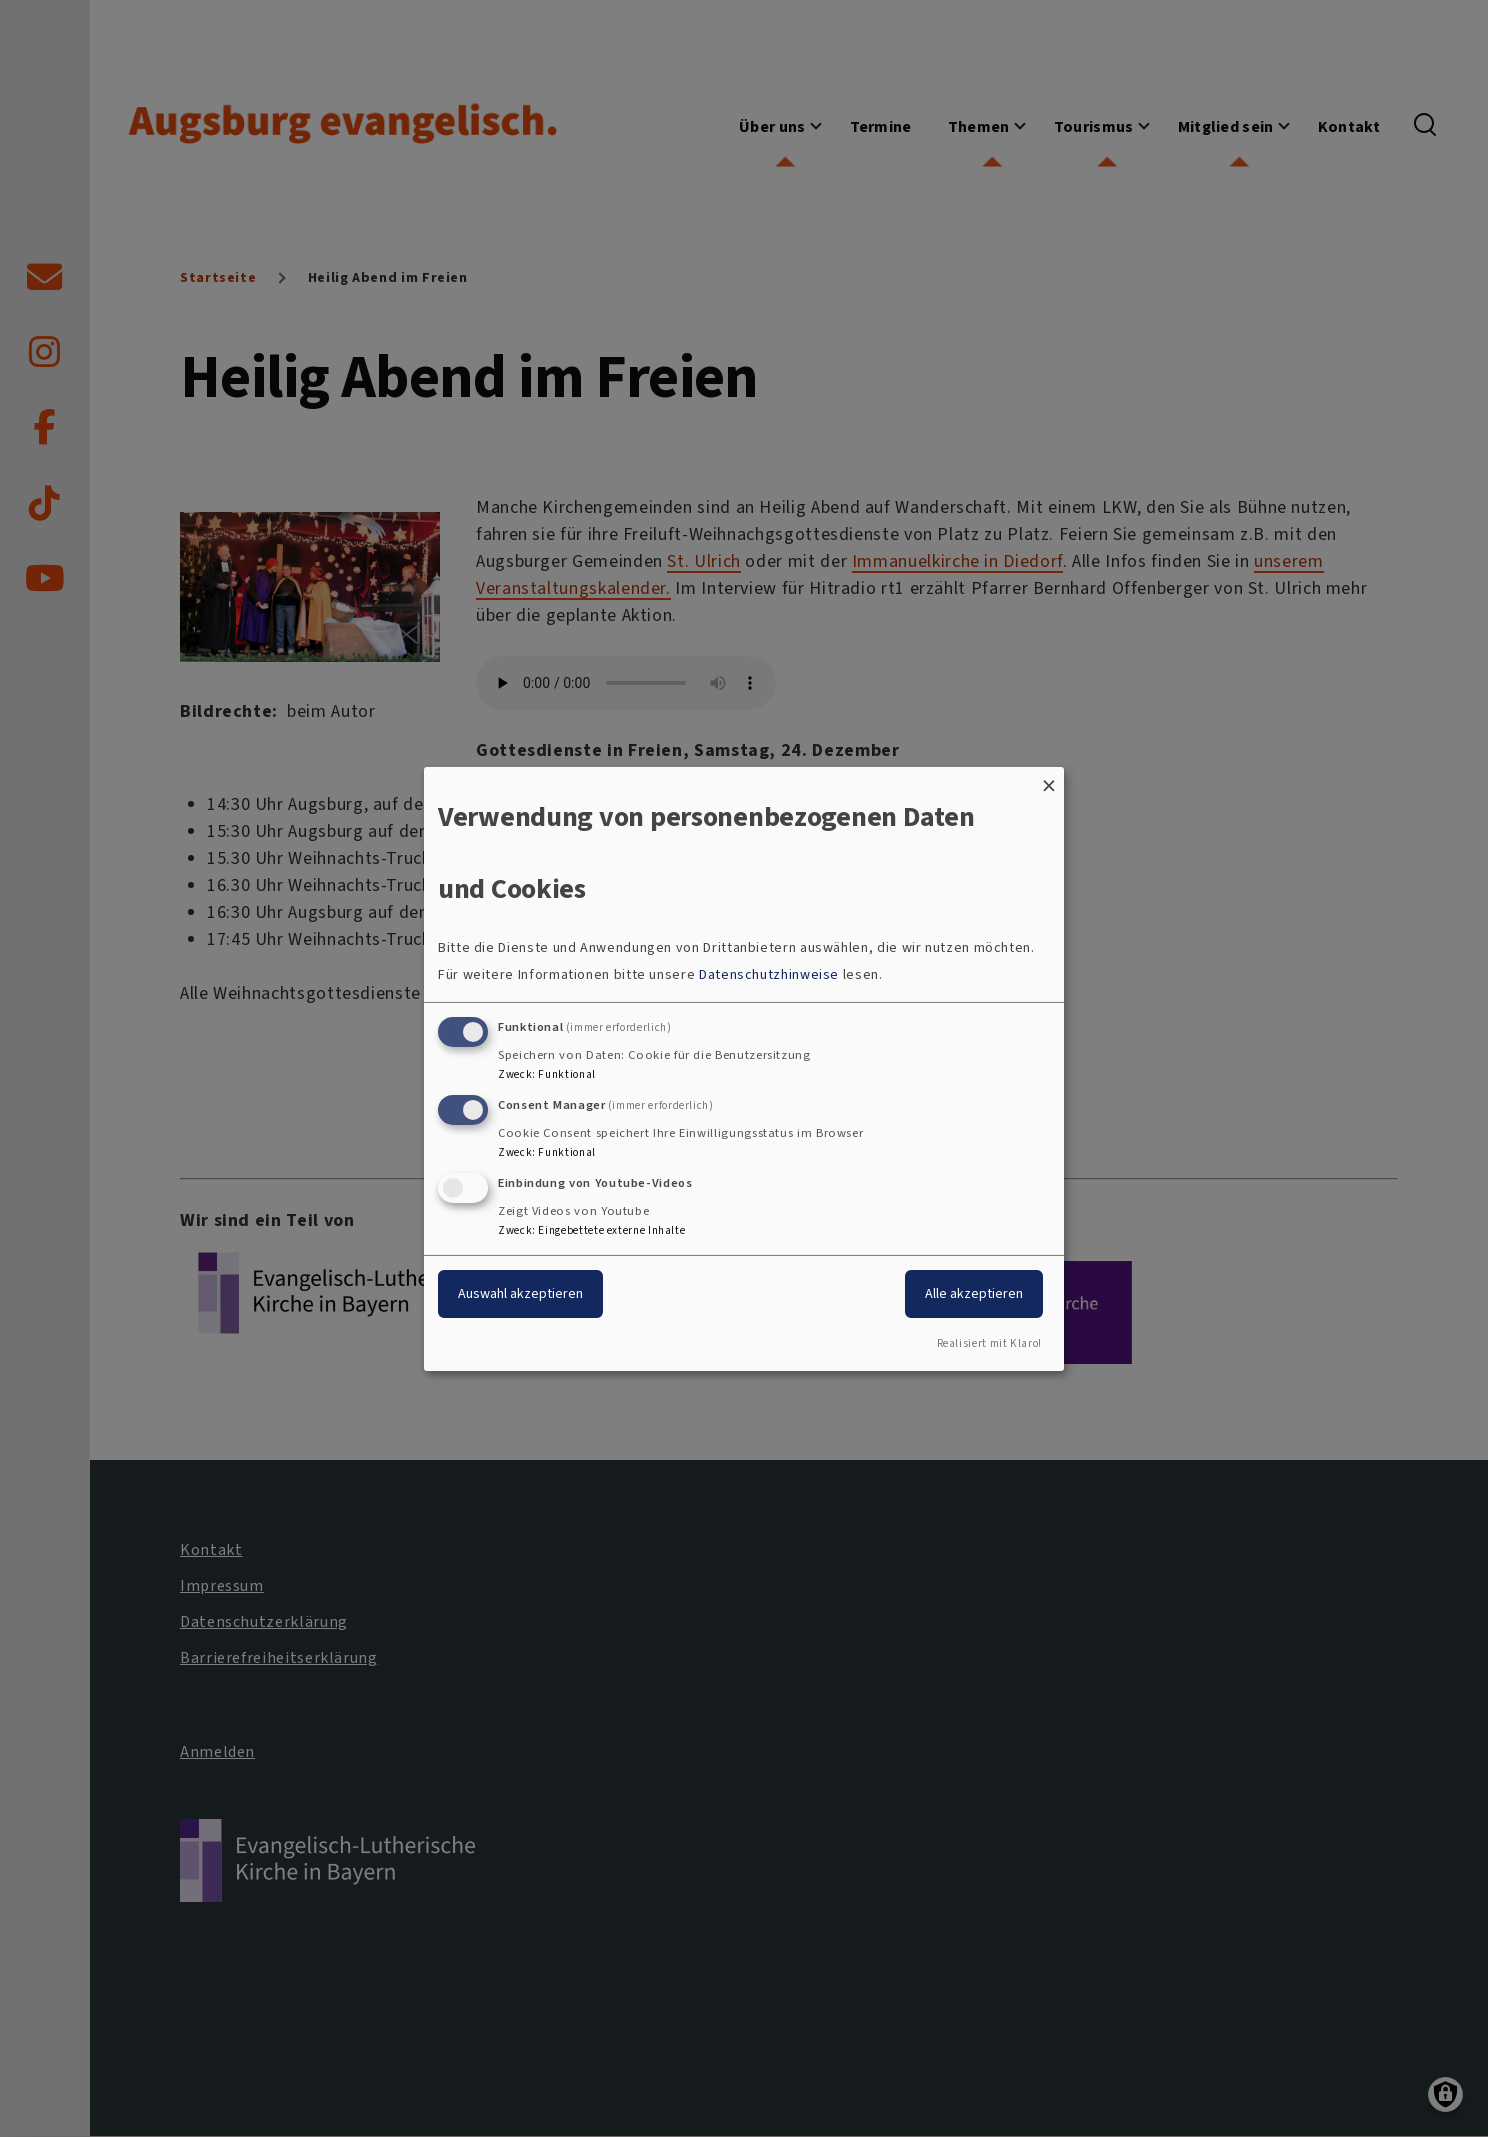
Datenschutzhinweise (769, 974)
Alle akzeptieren (974, 1293)
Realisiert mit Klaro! (989, 1343)
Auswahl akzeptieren (520, 1293)
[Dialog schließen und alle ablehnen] (1049, 778)
